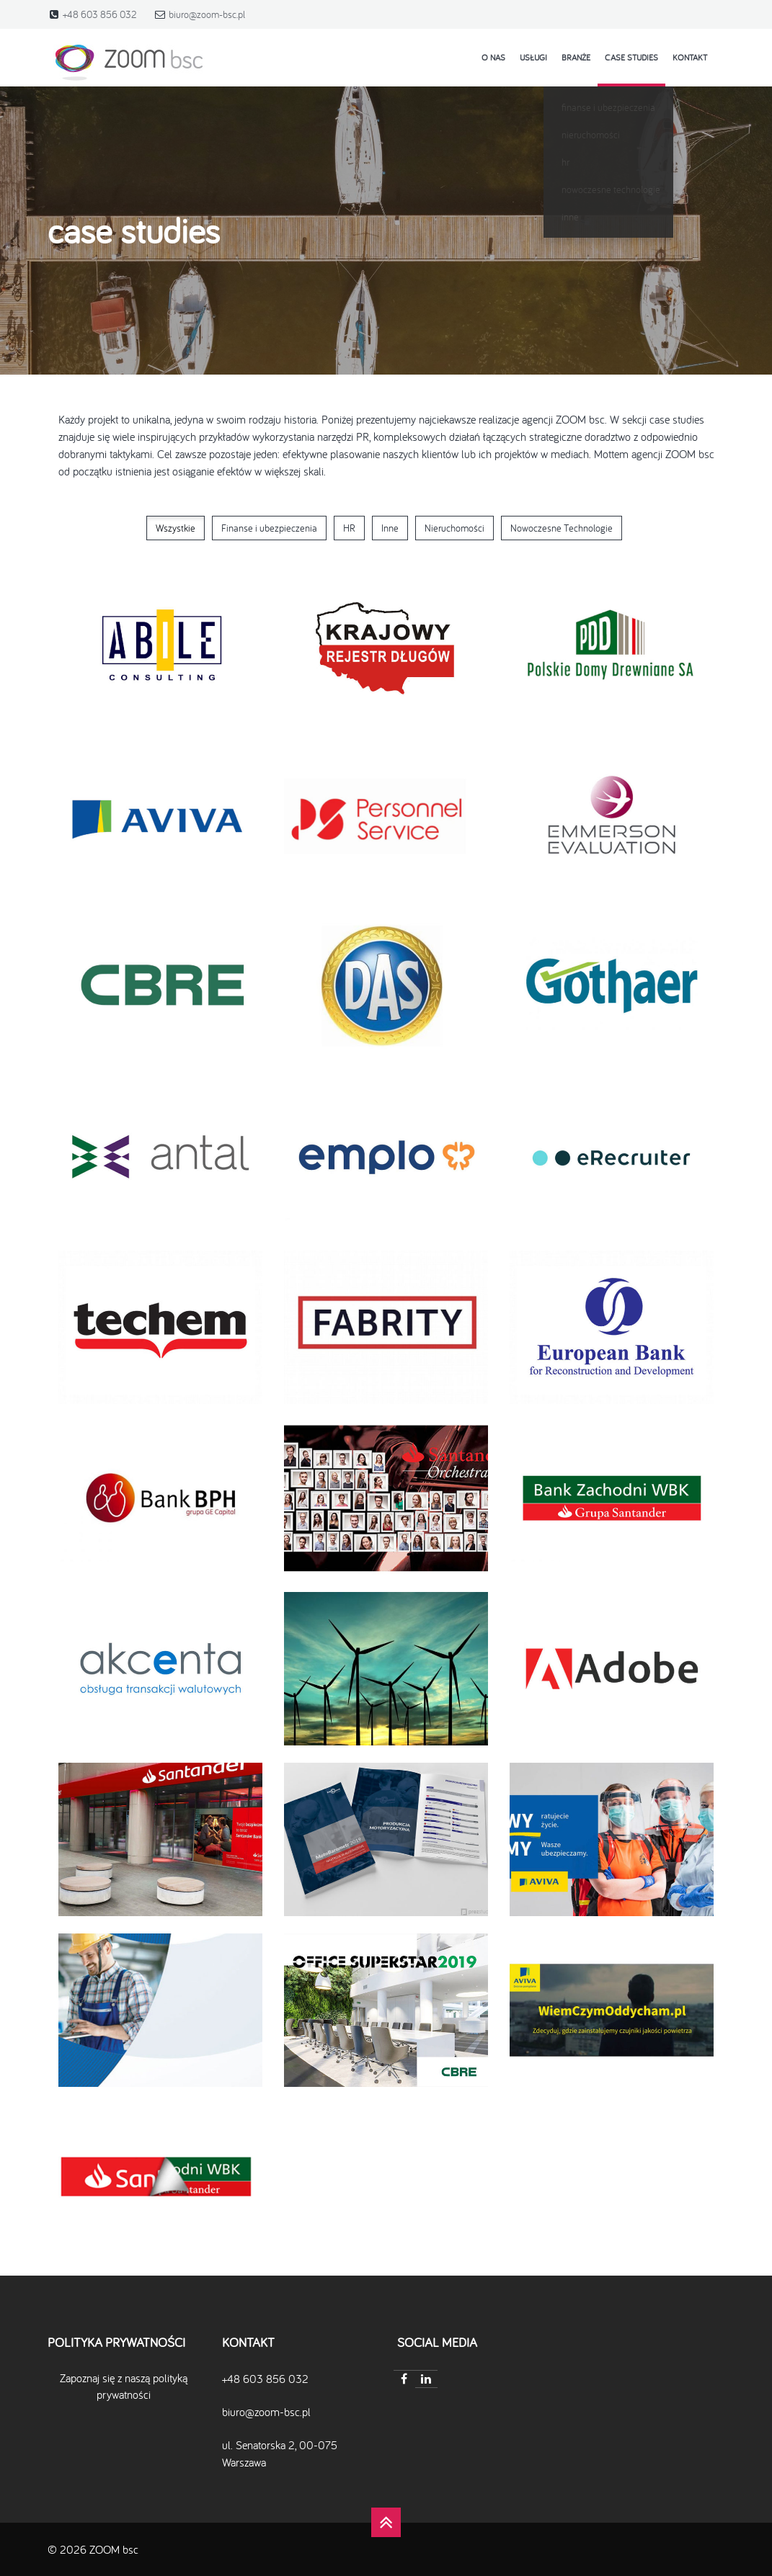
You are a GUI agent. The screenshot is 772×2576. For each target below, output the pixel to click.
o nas (493, 57)
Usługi (533, 57)
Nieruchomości (454, 528)
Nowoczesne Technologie (561, 528)
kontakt (690, 57)
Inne (390, 528)
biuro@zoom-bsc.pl (207, 14)
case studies (631, 57)
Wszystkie (175, 528)
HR (349, 528)
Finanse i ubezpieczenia (269, 528)
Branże (576, 57)
